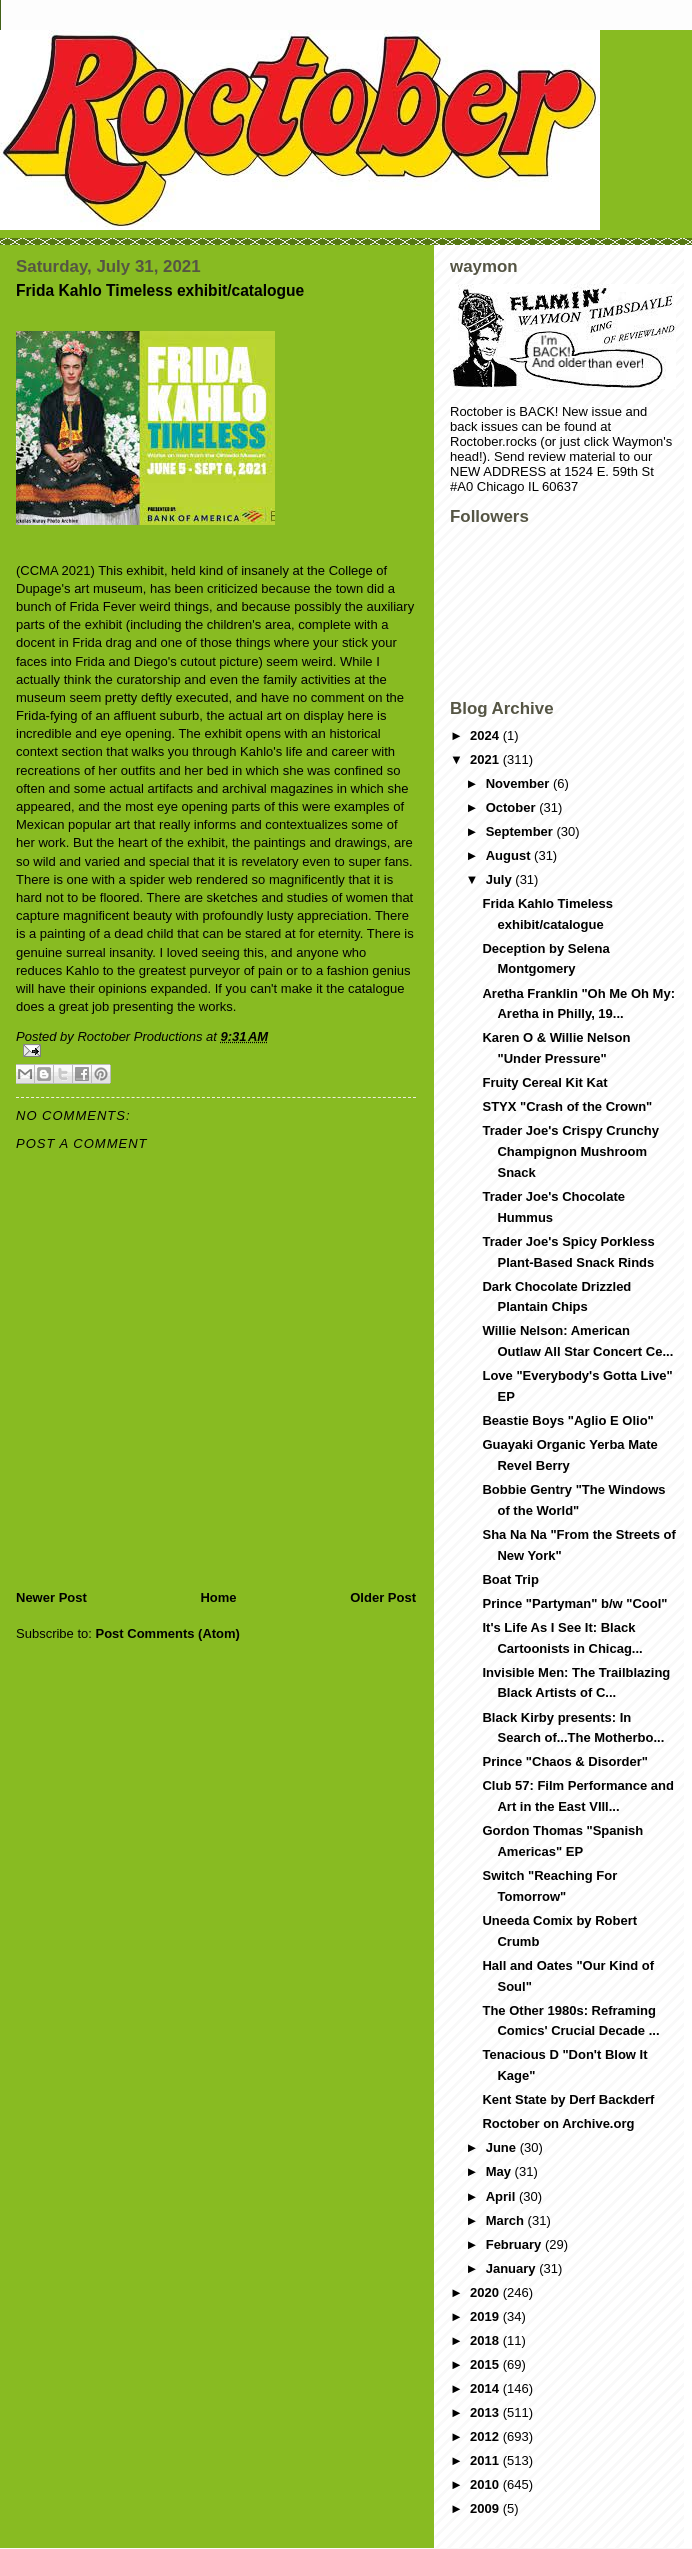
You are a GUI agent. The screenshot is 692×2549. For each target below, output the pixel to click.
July (501, 879)
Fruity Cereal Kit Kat (544, 1082)
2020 (486, 2292)
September (521, 831)
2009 (486, 2508)
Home (218, 1597)
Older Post (383, 1597)
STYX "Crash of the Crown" (567, 1106)
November (519, 783)
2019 (486, 2316)
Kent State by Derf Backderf (568, 2099)
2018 (486, 2340)
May (500, 2171)
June (503, 2147)
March (507, 2220)
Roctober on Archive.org (558, 2123)
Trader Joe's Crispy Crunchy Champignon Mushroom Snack (570, 1151)
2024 (486, 735)
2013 (486, 2412)
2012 (486, 2436)
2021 (486, 759)
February (515, 2244)
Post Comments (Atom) (168, 1633)
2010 (486, 2484)
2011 (486, 2460)
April (502, 2196)
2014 (486, 2388)
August (510, 855)
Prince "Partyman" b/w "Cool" (574, 1603)
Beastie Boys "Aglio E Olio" (567, 1420)
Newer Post (51, 1597)
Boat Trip (510, 1579)
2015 (486, 2364)
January (512, 2268)
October (512, 807)
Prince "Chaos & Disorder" (564, 1761)
